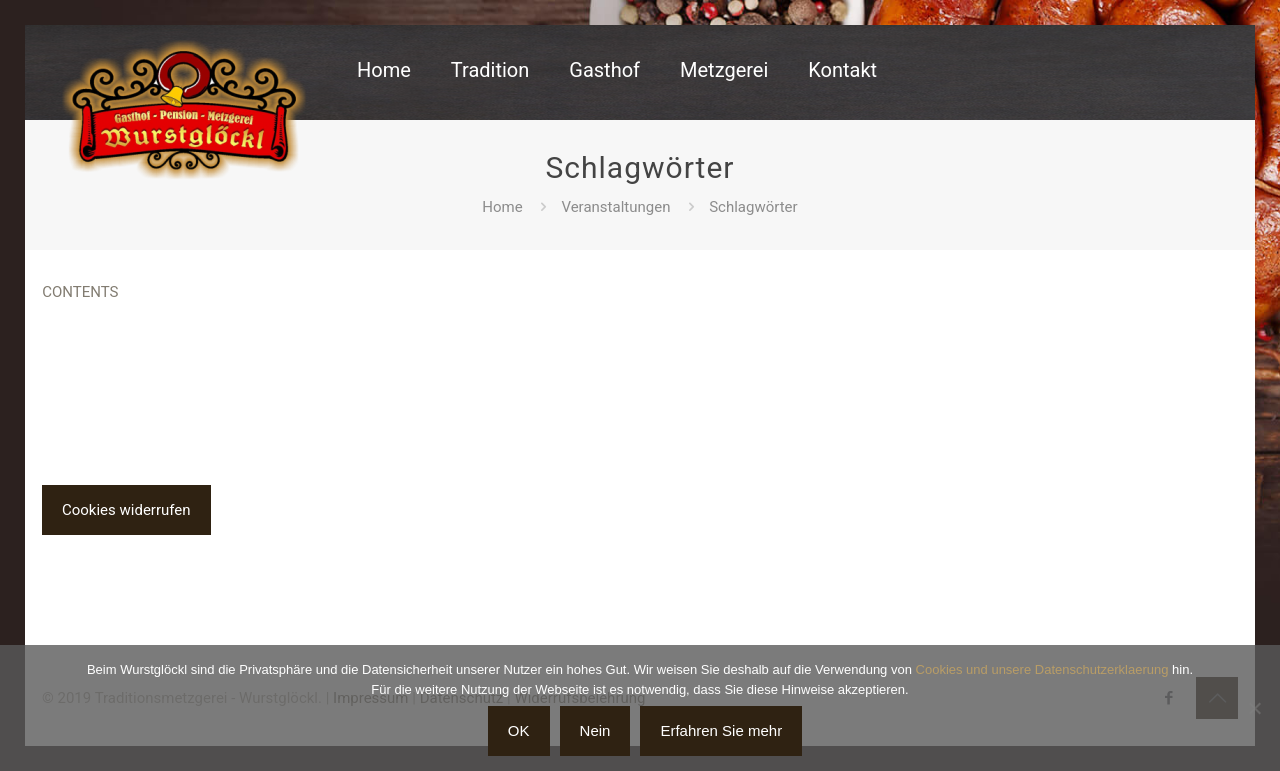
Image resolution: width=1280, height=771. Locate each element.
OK (519, 730)
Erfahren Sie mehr (721, 730)
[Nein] (1255, 708)
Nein (595, 730)
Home (502, 207)
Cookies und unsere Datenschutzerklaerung (1042, 669)
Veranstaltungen (615, 207)
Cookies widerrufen (126, 510)
